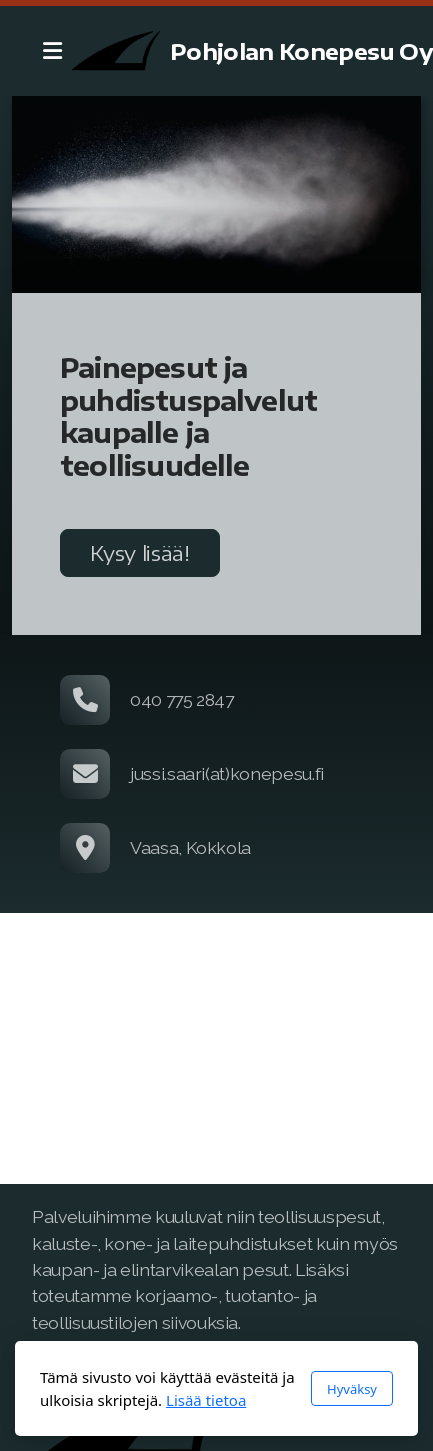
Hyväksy (352, 1389)
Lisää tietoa (206, 1400)
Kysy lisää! (139, 552)
